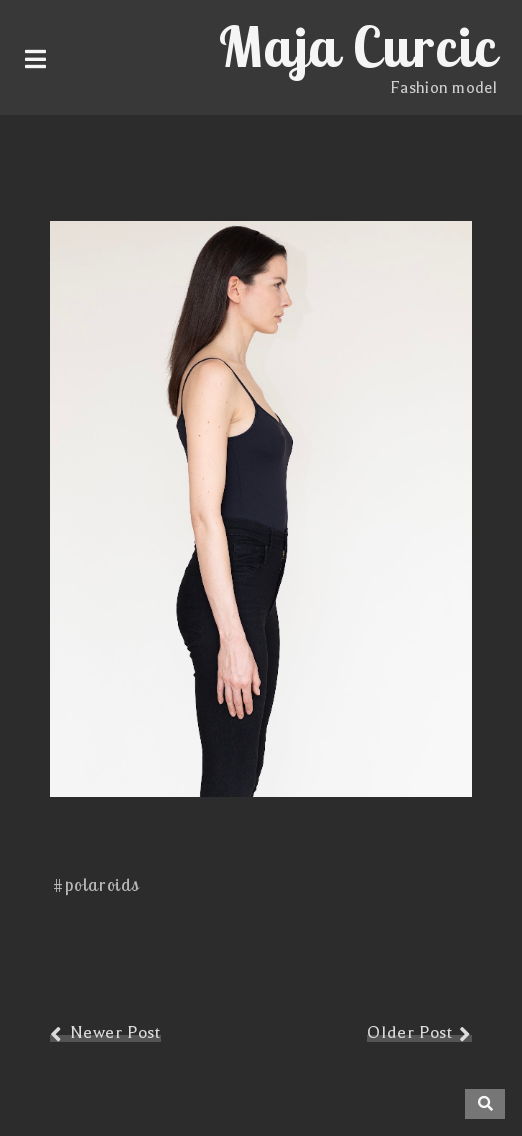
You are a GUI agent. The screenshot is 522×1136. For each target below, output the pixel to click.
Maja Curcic (358, 46)
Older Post (409, 1032)
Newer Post (115, 1032)
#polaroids (96, 884)
